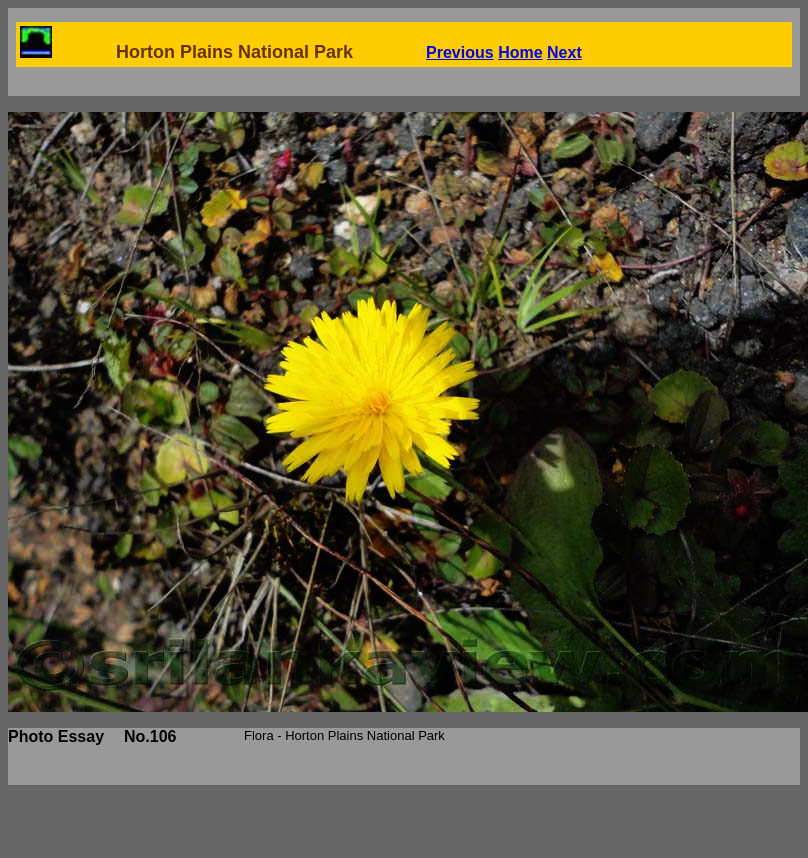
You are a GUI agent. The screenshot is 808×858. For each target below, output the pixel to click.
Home (520, 52)
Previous (460, 52)
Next (564, 52)
